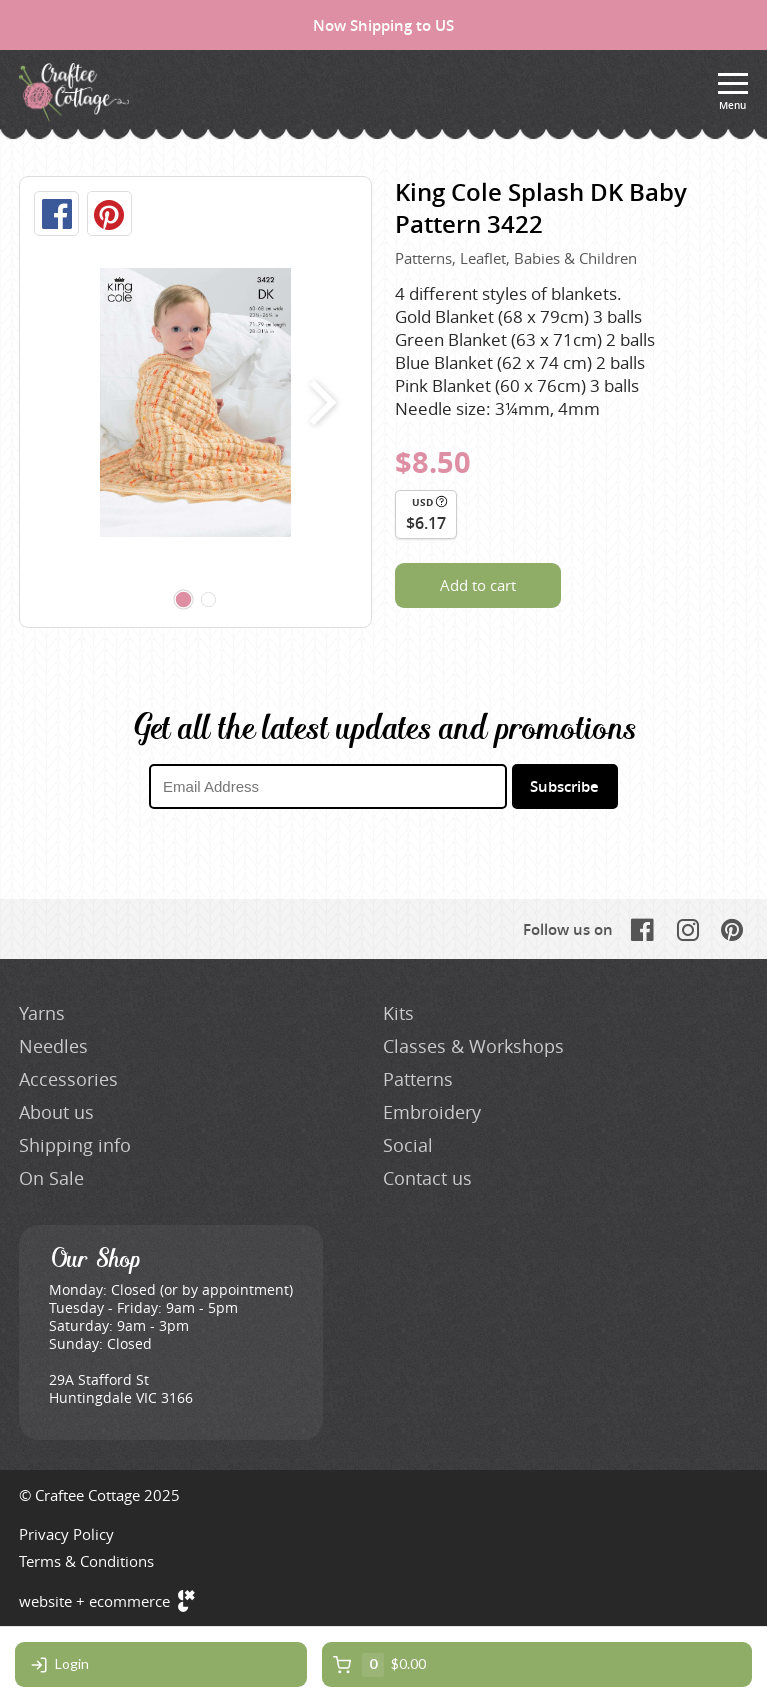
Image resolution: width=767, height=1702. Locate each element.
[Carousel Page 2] (208, 600)
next (318, 402)
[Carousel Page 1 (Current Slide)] (183, 600)
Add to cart (478, 585)
